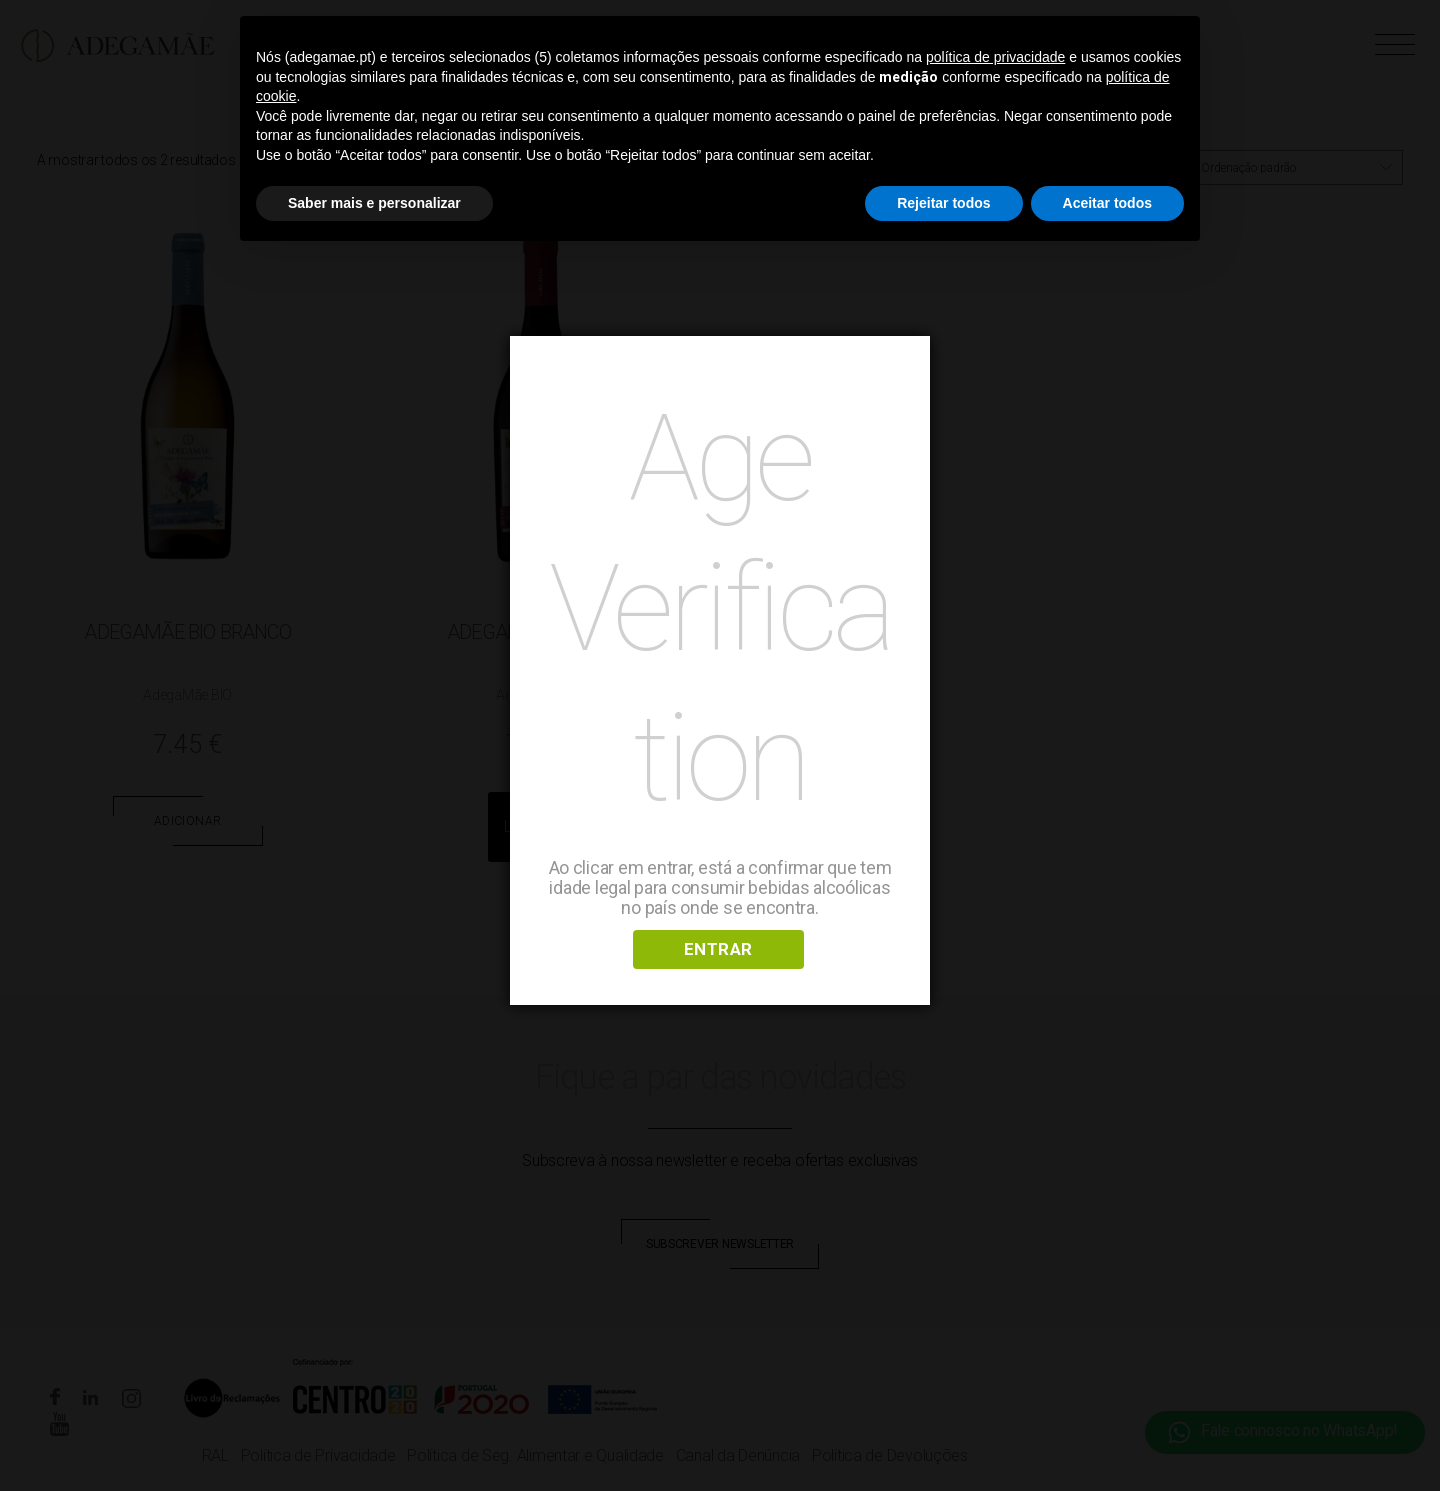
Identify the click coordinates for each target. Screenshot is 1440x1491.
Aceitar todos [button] (1107, 203)
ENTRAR (718, 949)
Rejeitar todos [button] (943, 203)
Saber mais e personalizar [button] (374, 203)
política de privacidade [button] (995, 57)
